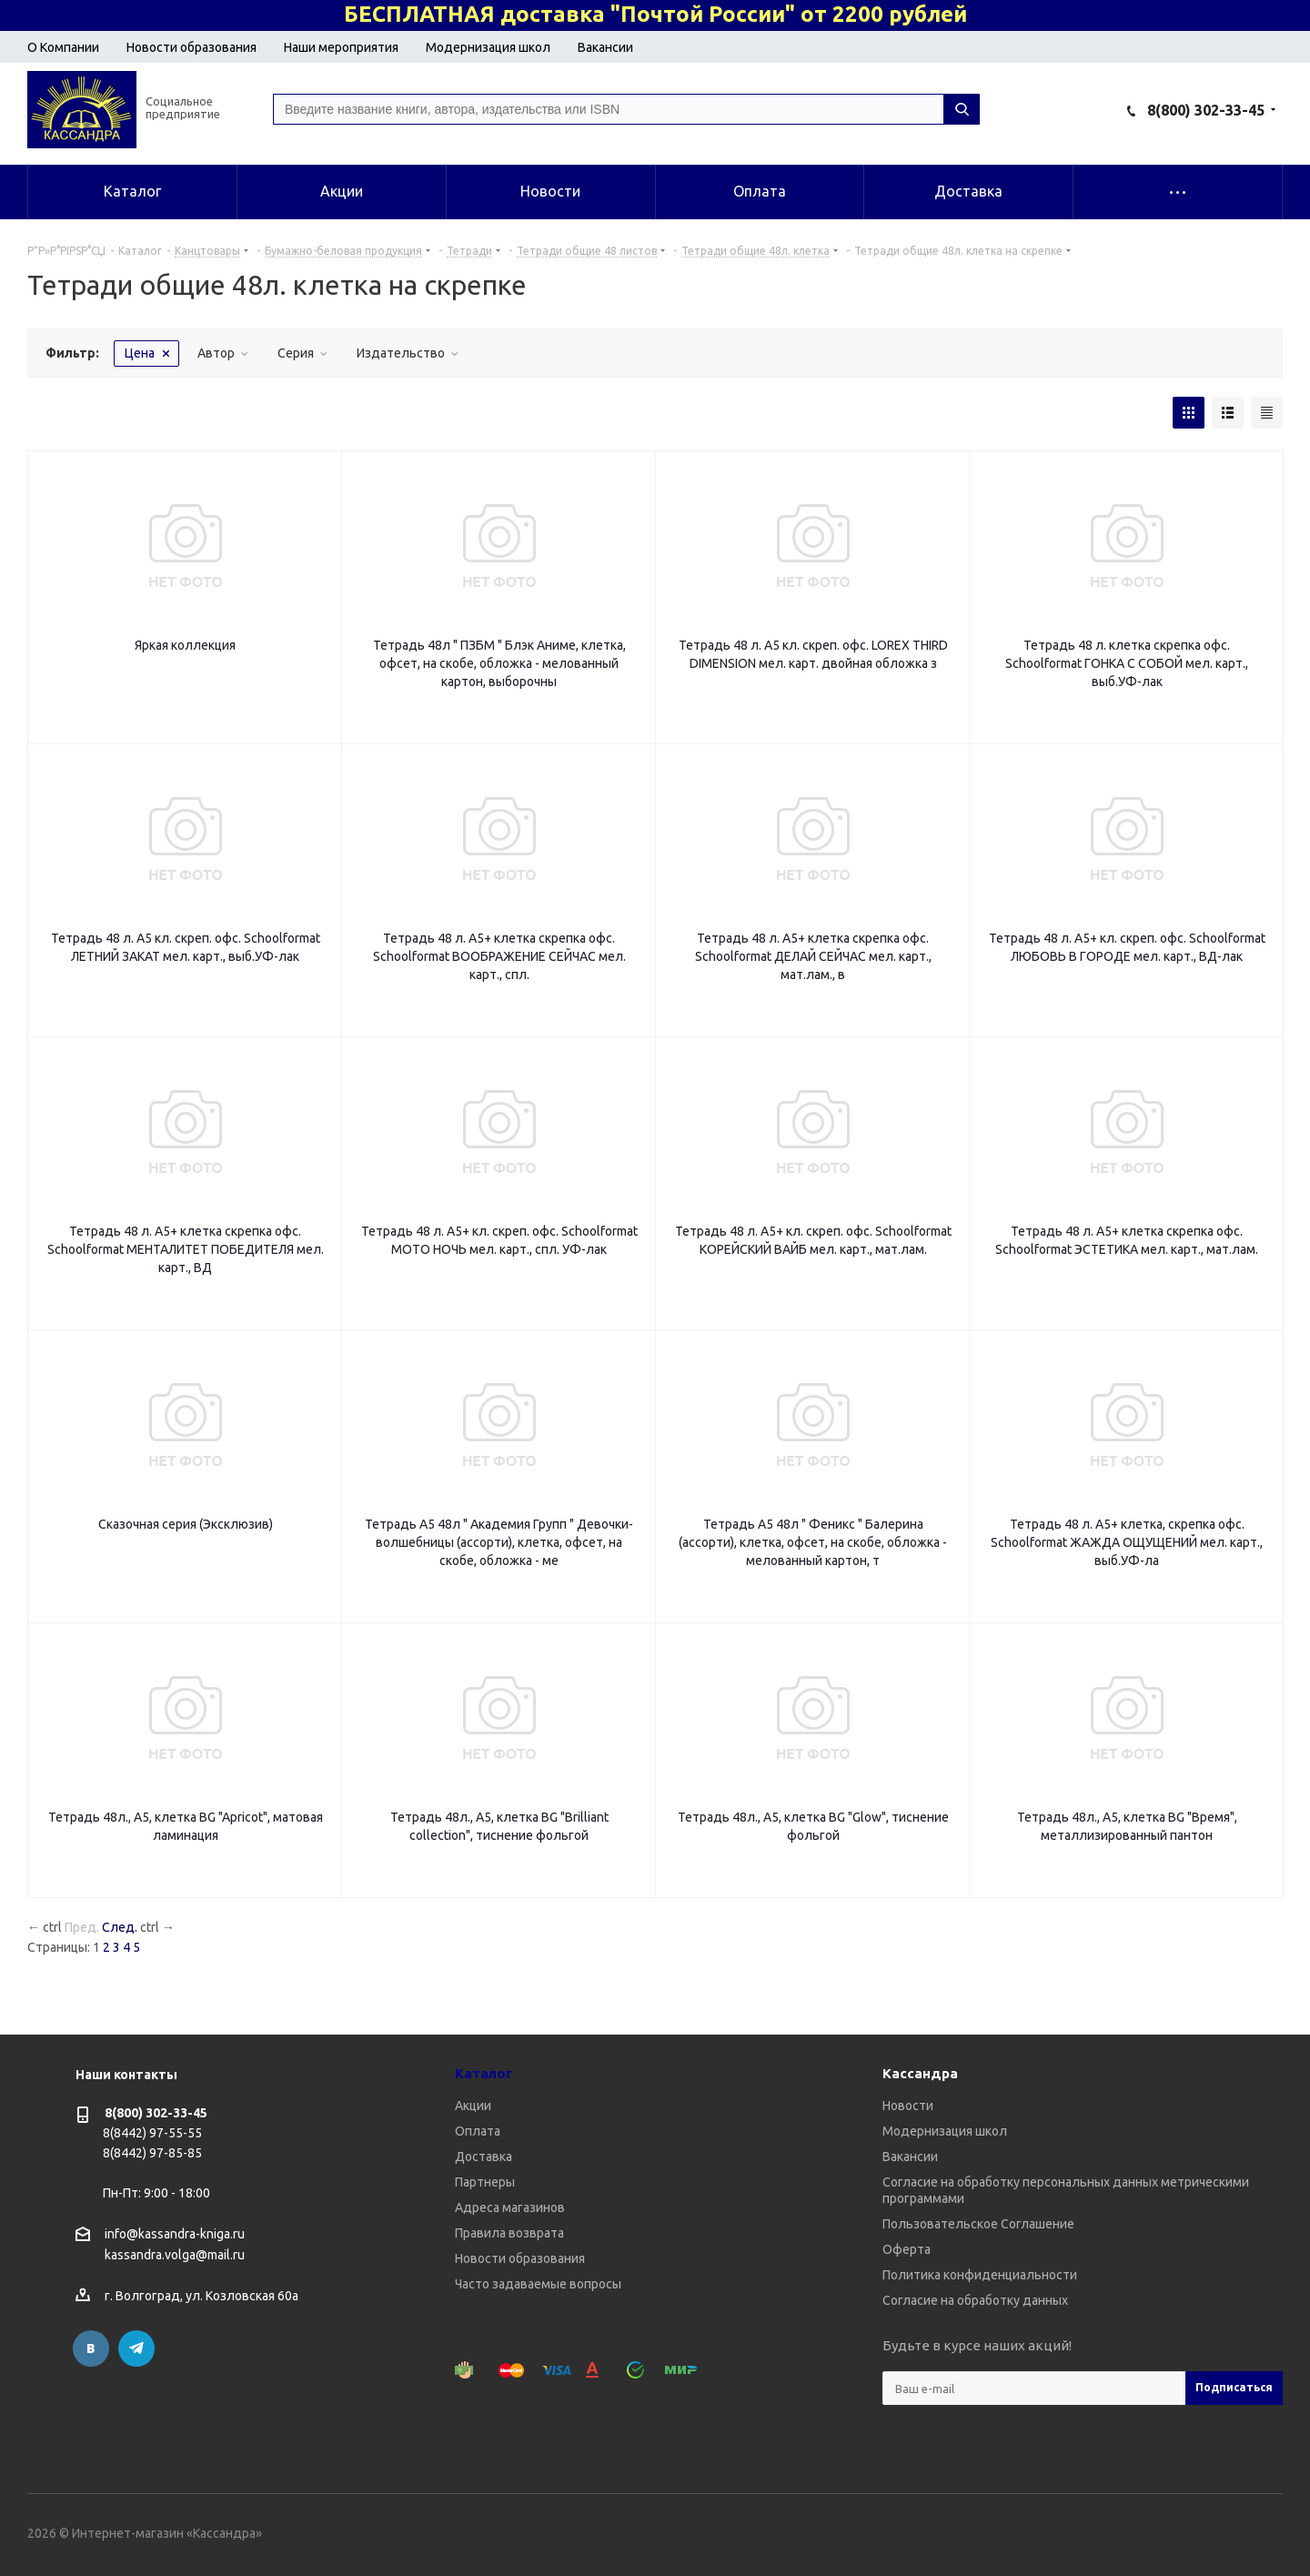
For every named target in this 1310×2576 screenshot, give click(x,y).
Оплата (477, 2131)
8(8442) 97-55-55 (152, 2133)
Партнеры (485, 2182)
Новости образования (191, 47)
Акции (473, 2105)
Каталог (483, 2073)
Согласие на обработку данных (975, 2300)
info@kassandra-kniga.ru (175, 2234)
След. (119, 1927)
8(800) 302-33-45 (1206, 110)
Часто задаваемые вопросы (538, 2284)
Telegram (136, 2348)
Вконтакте (91, 2348)
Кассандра (920, 2073)
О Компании (63, 47)
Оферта (906, 2249)
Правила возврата (509, 2233)
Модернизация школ (488, 47)
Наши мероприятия (341, 47)
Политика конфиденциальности (979, 2275)
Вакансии (605, 47)
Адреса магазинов (510, 2207)
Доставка (483, 2156)
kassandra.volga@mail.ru (175, 2255)
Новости (907, 2105)
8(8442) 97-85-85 (152, 2153)
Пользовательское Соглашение (978, 2224)
